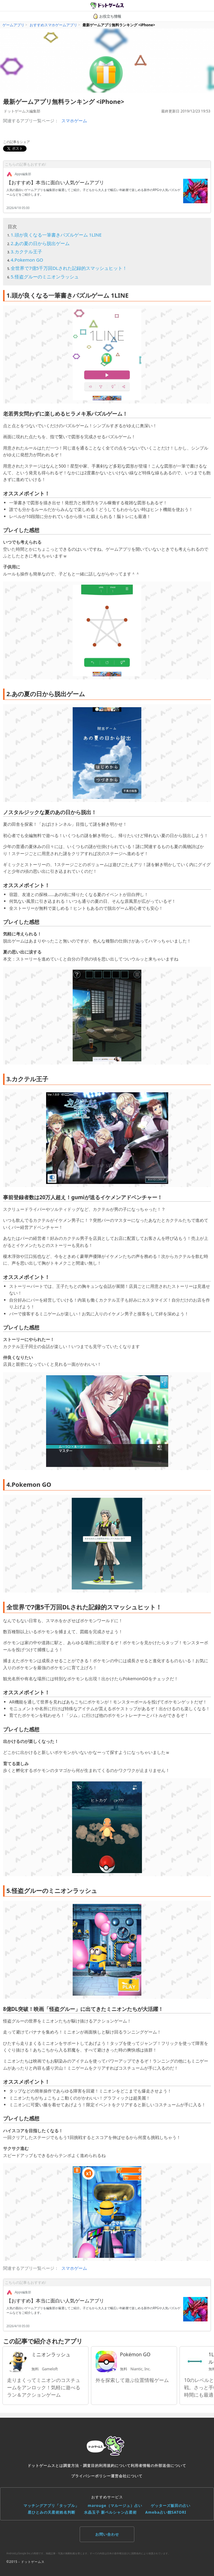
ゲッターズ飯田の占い (170, 2505)
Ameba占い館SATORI (166, 2512)
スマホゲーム (74, 120)
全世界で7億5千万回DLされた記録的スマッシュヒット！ (69, 268)
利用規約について (115, 2465)
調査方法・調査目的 (81, 2465)
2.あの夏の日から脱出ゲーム (40, 243)
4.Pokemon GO (27, 260)
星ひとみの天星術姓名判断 (51, 2512)
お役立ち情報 (107, 16)
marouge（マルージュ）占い (115, 2505)
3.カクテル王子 (26, 251)
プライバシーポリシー (91, 2476)
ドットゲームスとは (45, 2465)
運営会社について (127, 2476)
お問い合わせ (107, 2534)
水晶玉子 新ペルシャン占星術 (110, 2512)
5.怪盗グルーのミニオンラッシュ (45, 277)
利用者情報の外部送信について (158, 2465)
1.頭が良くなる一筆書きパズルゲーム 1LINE (56, 235)
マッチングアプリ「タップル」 (51, 2505)
